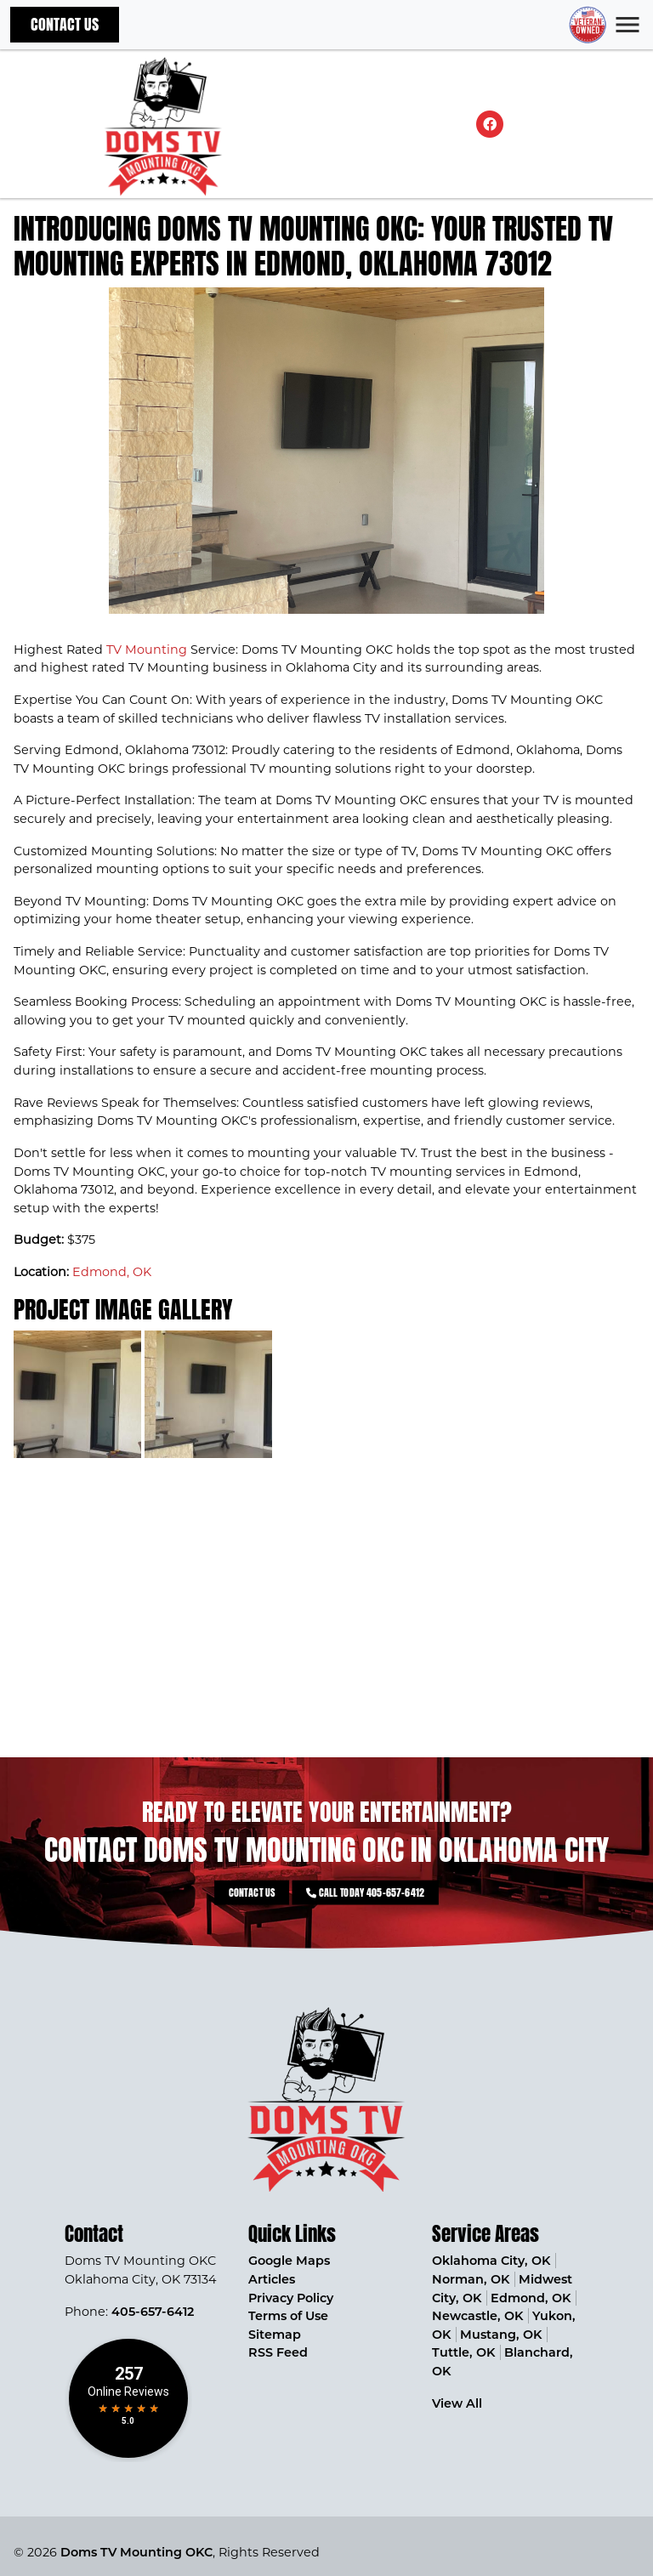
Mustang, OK (501, 2334)
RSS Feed (278, 2352)
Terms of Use (288, 2316)
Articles (271, 2279)
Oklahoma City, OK (491, 2260)
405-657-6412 (152, 2311)
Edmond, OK (111, 1271)
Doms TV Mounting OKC (136, 2552)
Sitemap (274, 2334)
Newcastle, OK (477, 2316)
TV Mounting (146, 649)
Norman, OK (470, 2279)
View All (457, 2403)
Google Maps (289, 2260)
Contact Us (65, 24)
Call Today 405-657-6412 (346, 1892)
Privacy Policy (290, 2298)
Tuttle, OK (463, 2352)
